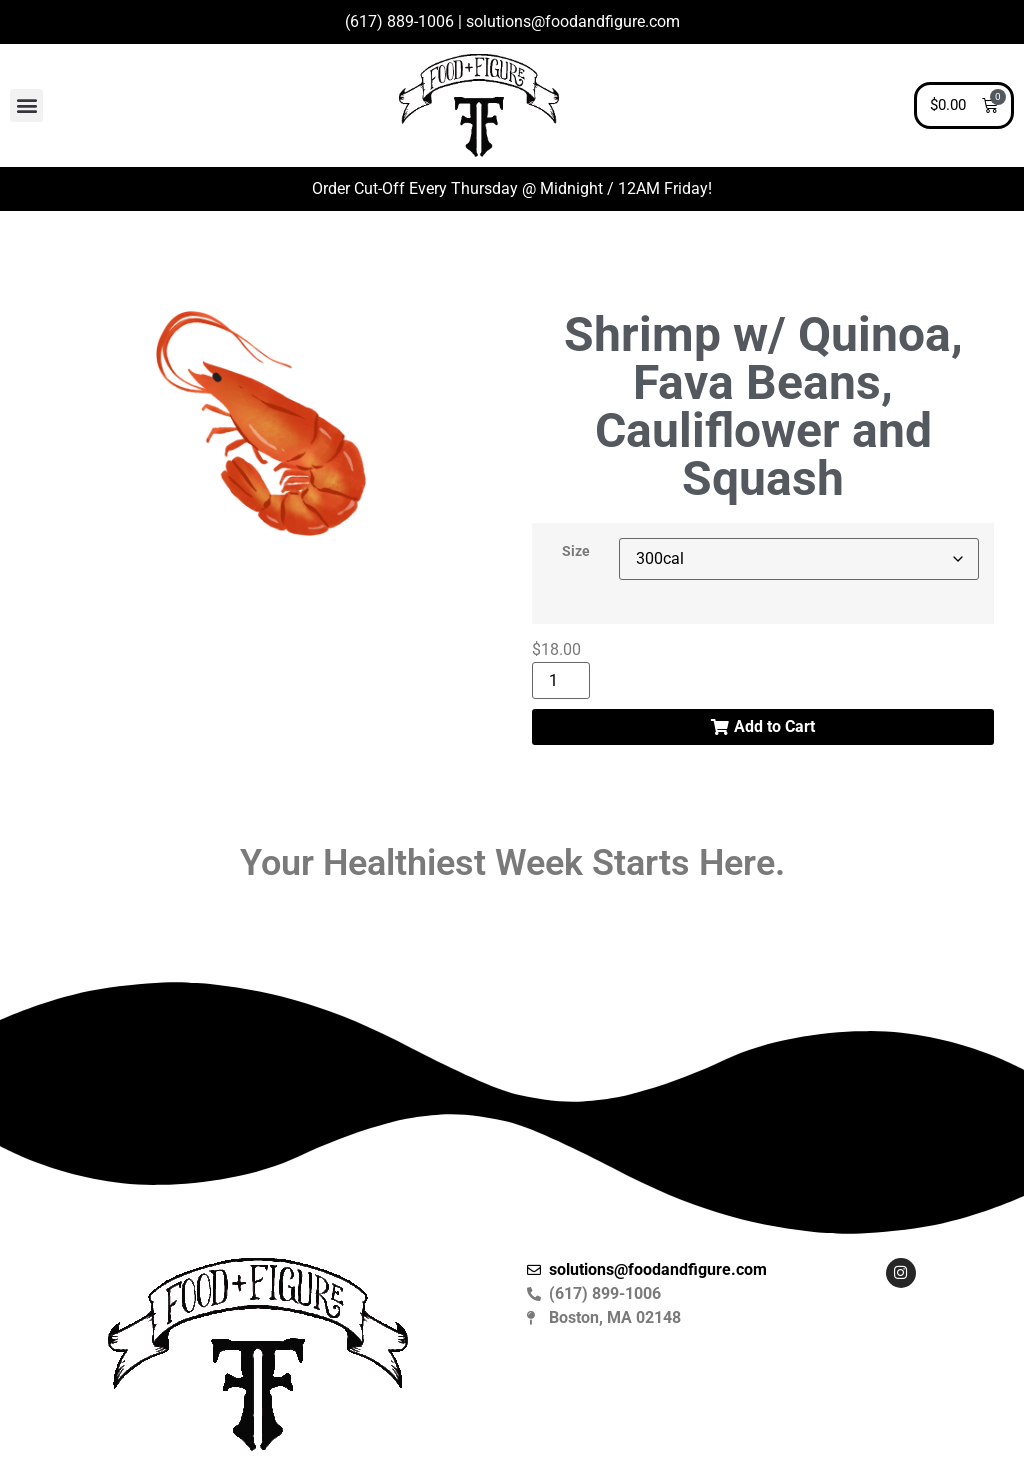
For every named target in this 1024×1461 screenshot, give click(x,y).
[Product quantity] (561, 680)
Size (576, 552)
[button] (26, 105)
